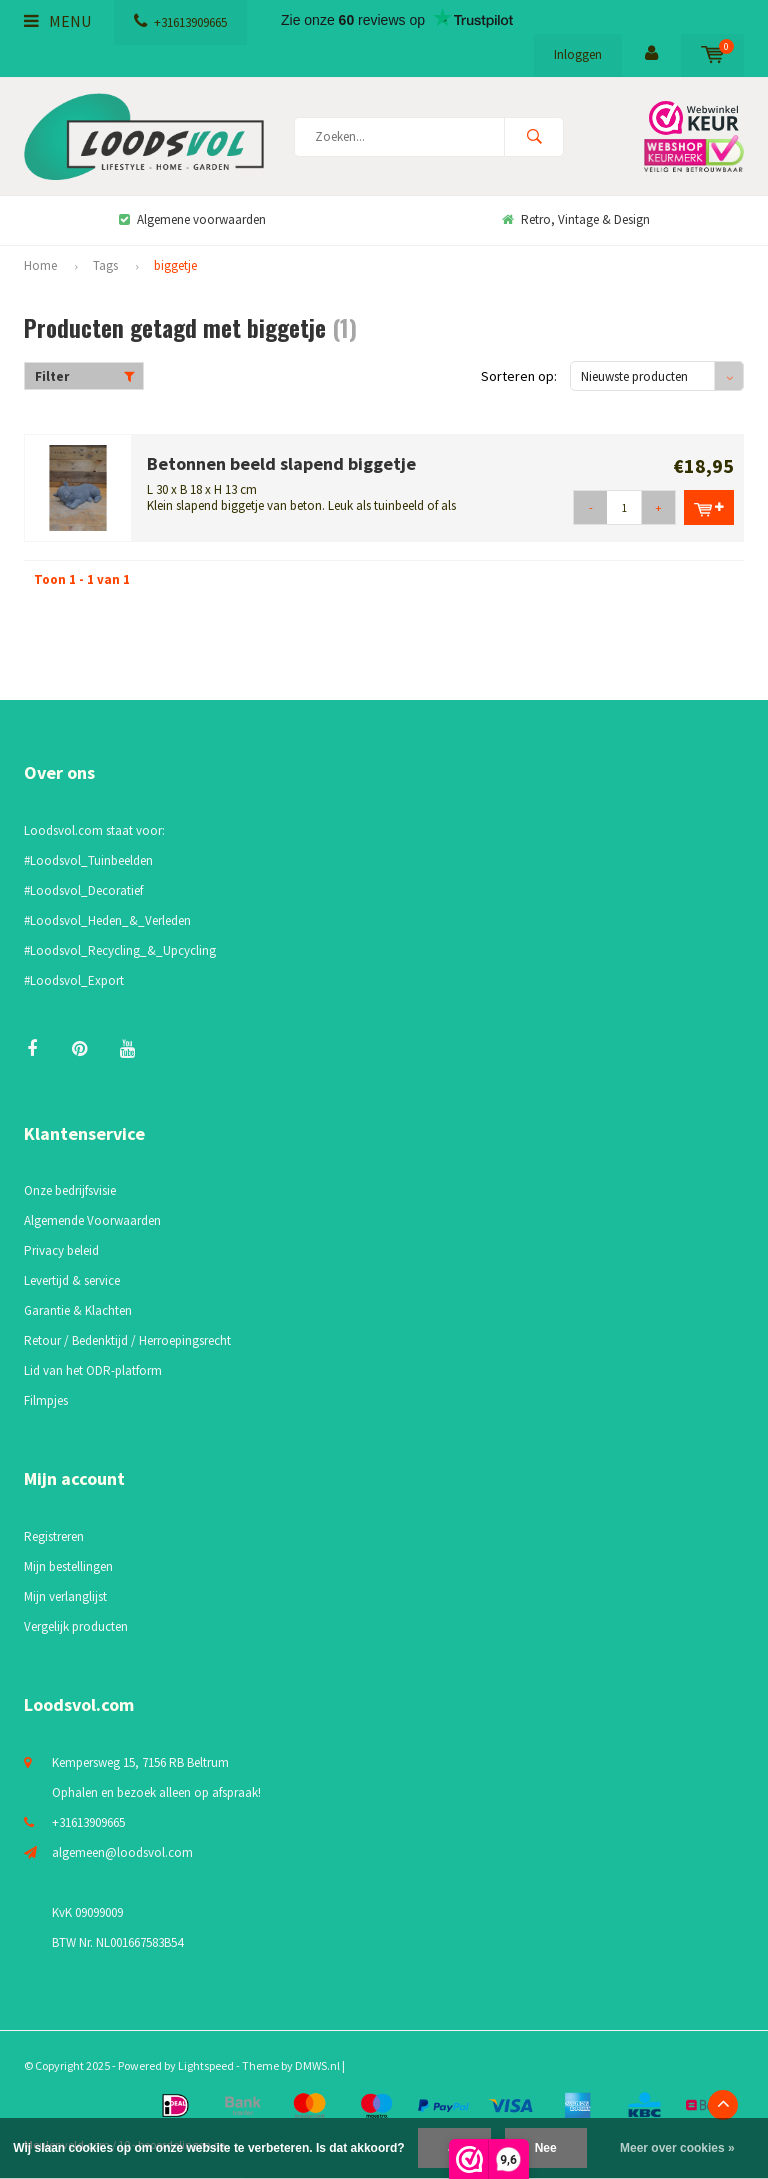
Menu (57, 21)
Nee (546, 2148)
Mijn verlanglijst (65, 1596)
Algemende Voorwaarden (92, 1220)
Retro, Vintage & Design (576, 219)
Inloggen (578, 54)
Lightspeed (206, 2065)
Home (40, 265)
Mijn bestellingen (68, 1566)
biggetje (175, 265)
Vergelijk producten (76, 1626)
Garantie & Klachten (78, 1310)
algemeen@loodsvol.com (122, 1852)
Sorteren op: (519, 376)
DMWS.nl (317, 2065)
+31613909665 (180, 22)
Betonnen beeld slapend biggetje (281, 463)
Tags (105, 265)
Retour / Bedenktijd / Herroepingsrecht (127, 1340)
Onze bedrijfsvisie (70, 1190)
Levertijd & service (72, 1280)
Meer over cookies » (677, 2148)
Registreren (54, 1536)
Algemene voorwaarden (192, 219)
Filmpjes (46, 1400)
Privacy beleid (61, 1250)
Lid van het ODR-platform (93, 1370)
